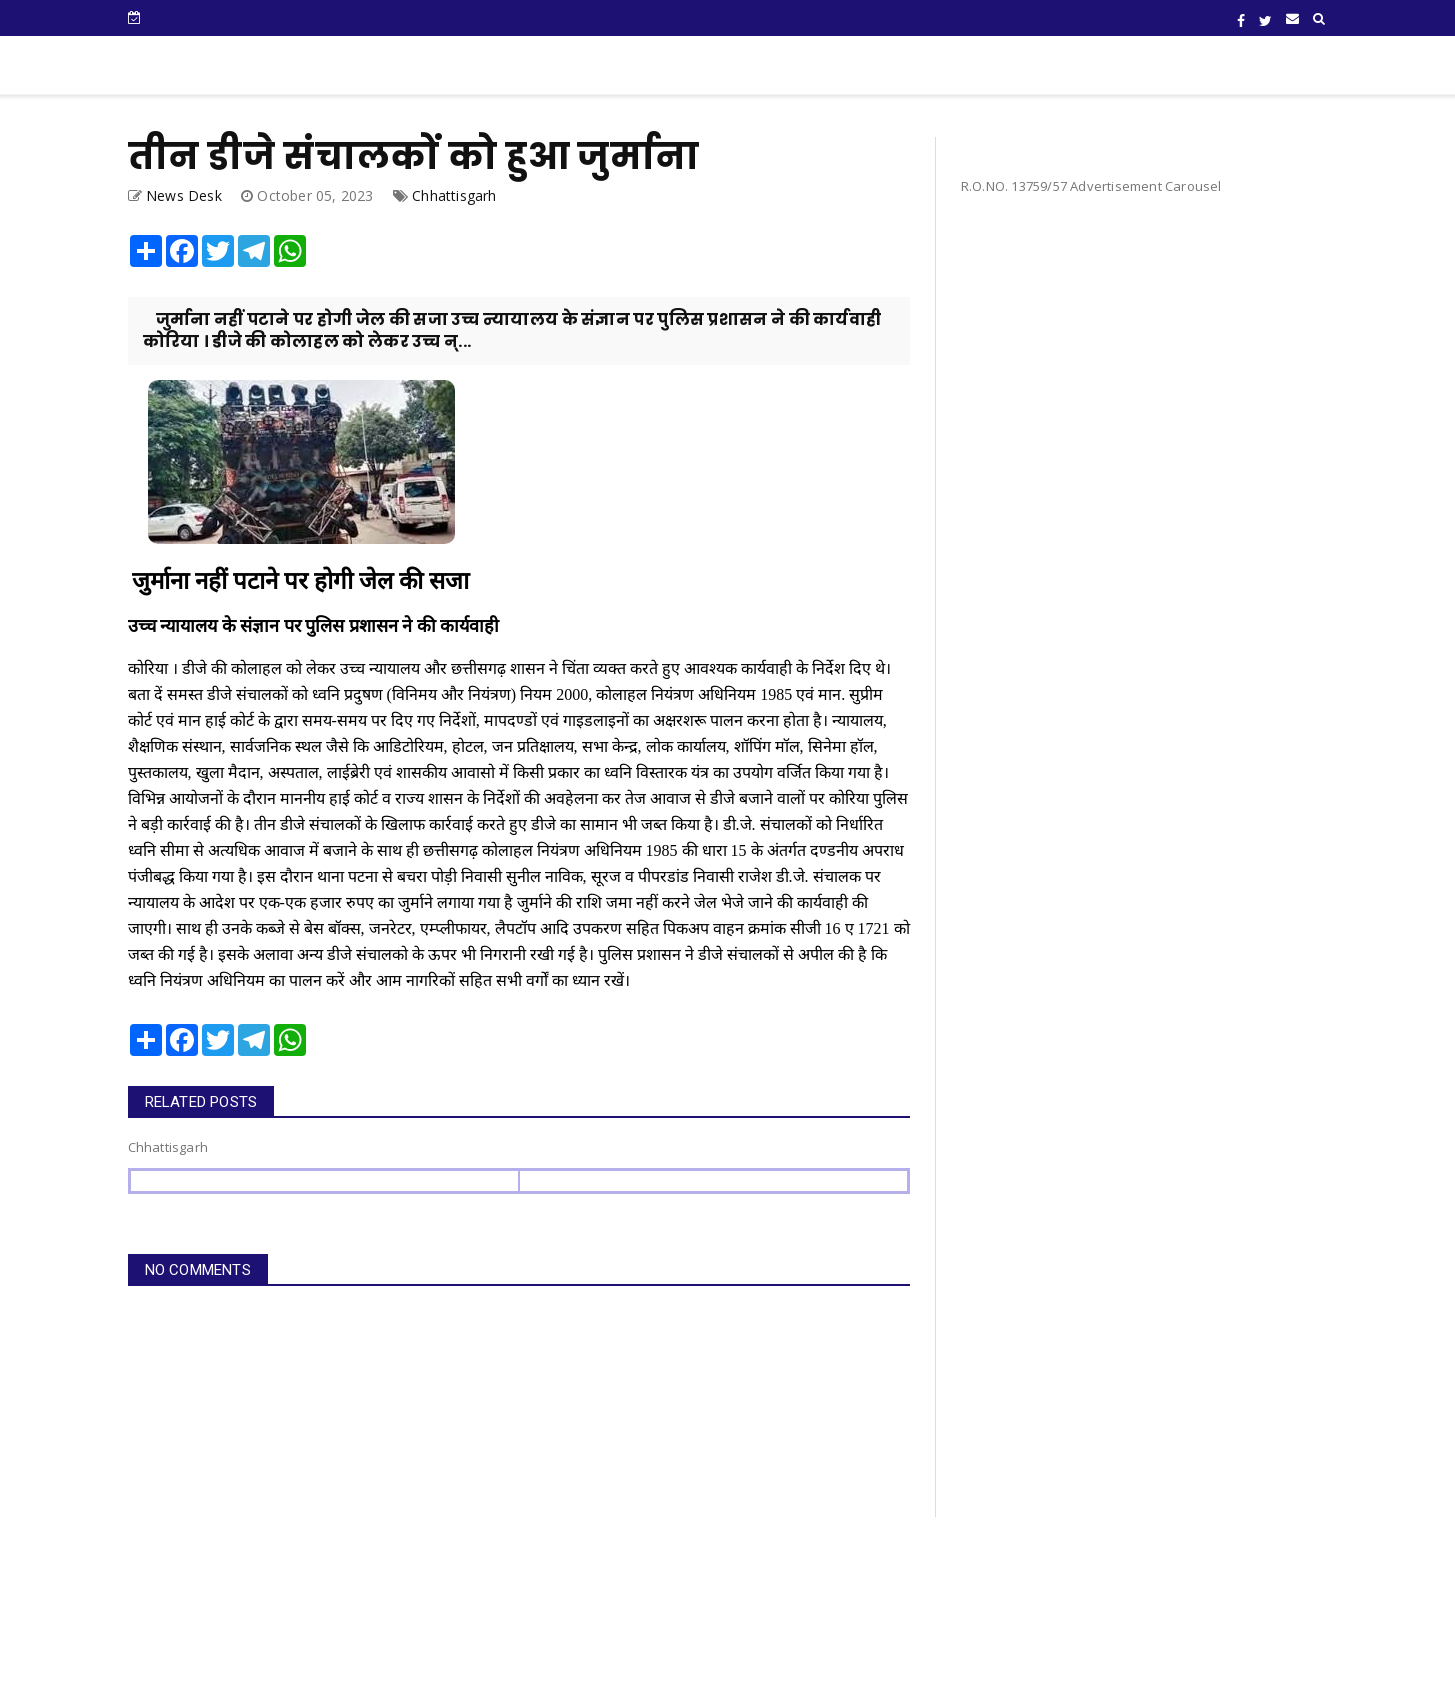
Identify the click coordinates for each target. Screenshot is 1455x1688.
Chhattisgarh (454, 195)
